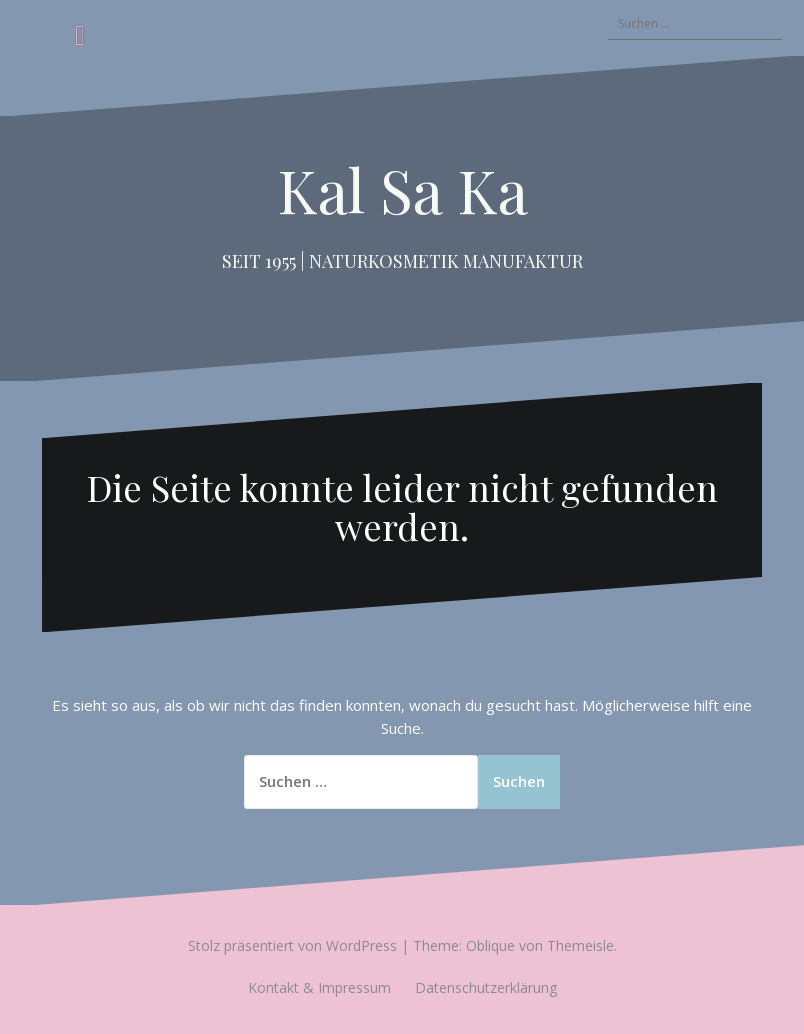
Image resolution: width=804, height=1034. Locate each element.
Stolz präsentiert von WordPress (292, 945)
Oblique (490, 945)
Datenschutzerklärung (486, 987)
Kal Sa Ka (402, 189)
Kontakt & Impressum (319, 987)
